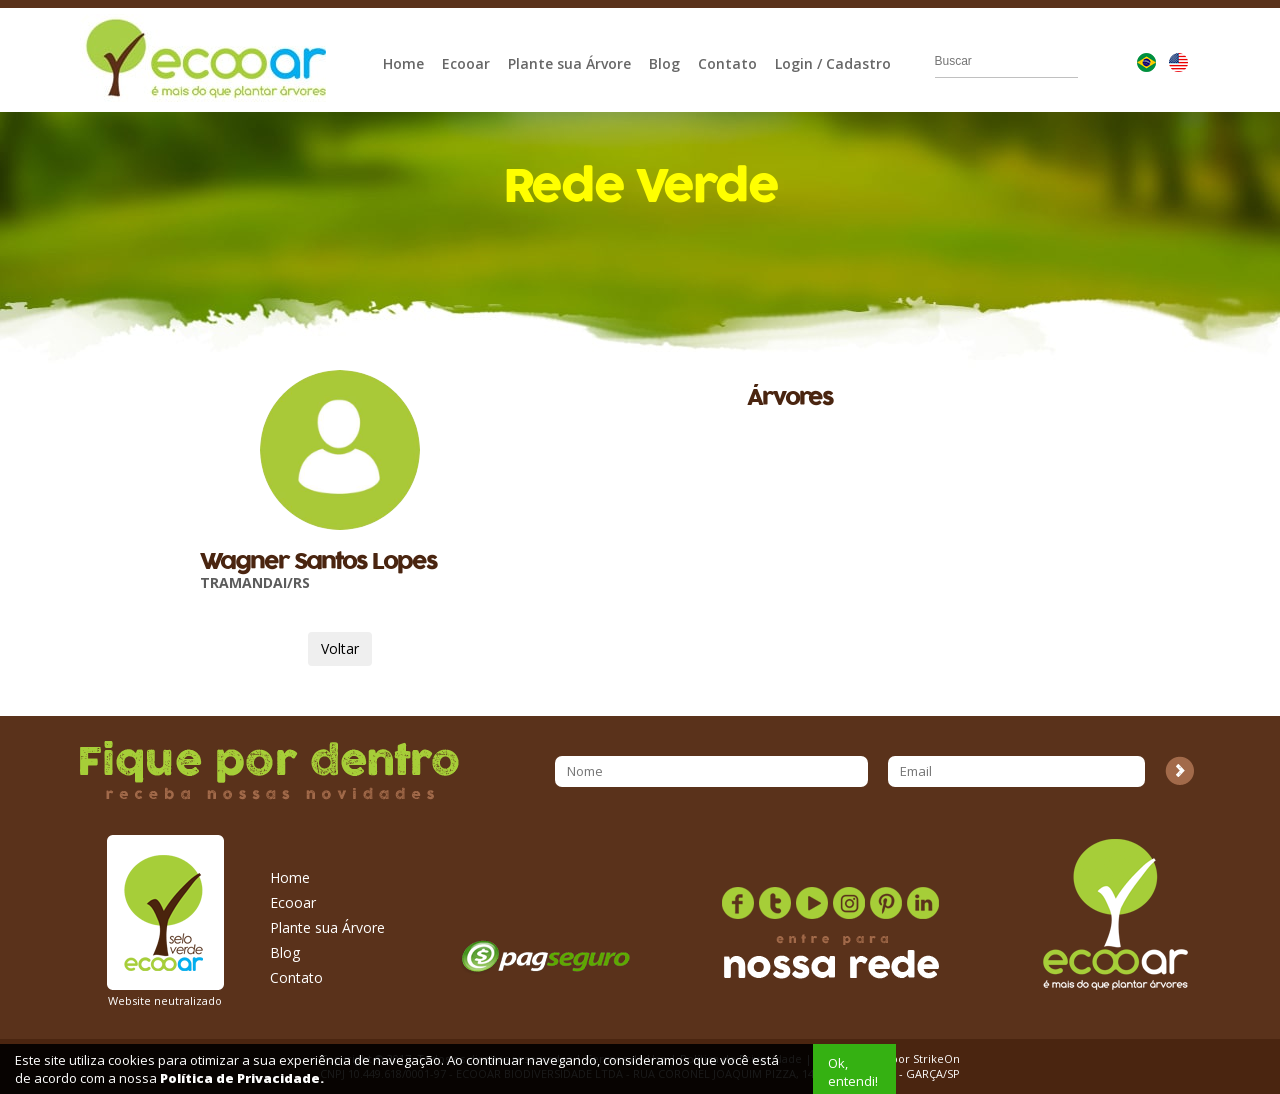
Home (403, 63)
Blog (664, 63)
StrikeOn (936, 1058)
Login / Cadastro (833, 63)
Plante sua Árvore (569, 63)
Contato (727, 63)
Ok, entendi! (853, 1072)
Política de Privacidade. (242, 1078)
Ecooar (466, 63)
